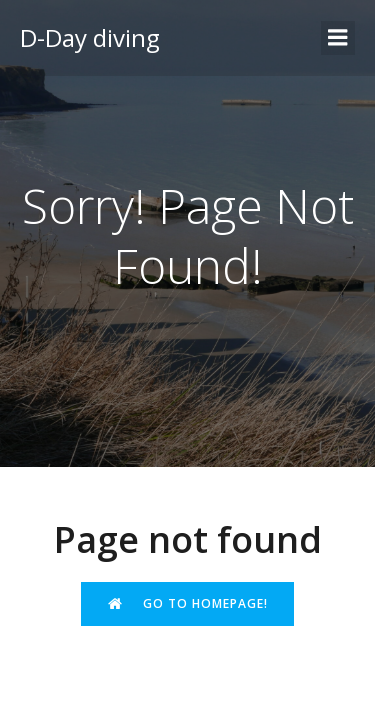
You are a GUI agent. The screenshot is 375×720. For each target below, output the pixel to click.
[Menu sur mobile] (338, 38)
